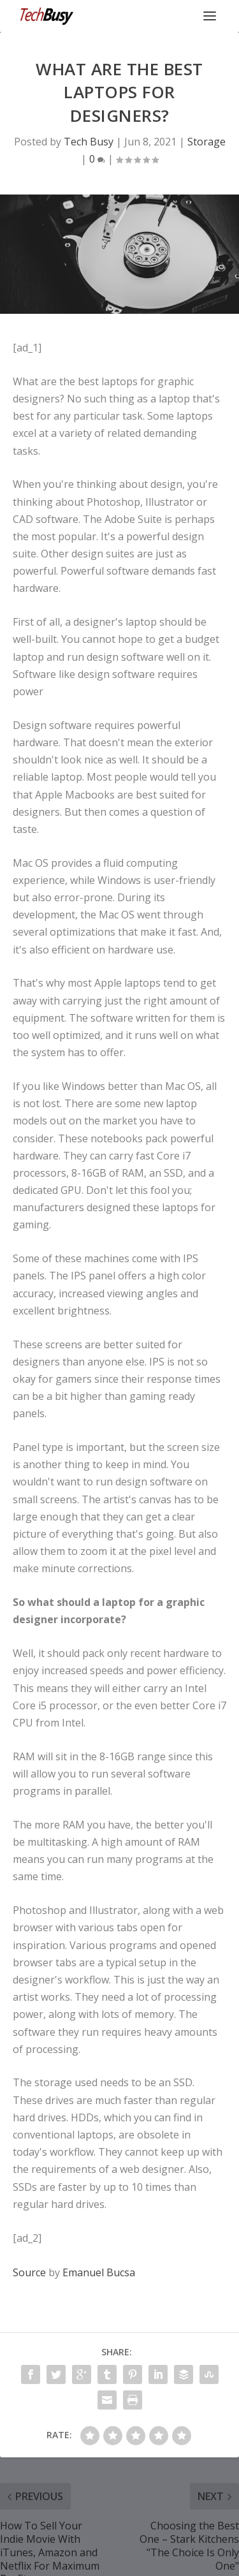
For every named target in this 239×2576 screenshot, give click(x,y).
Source (29, 2272)
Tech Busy (88, 142)
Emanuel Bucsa (98, 2272)
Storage (206, 142)
